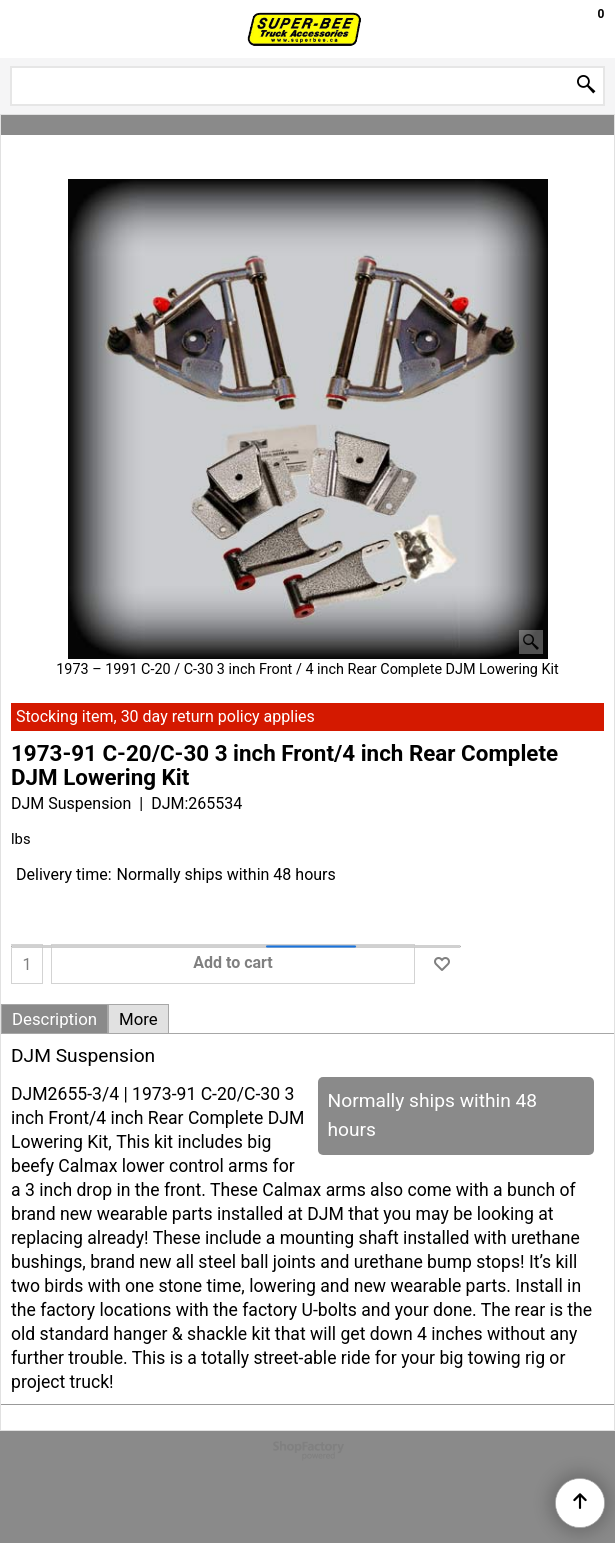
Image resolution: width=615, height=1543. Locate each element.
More (138, 1019)
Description (54, 1019)
